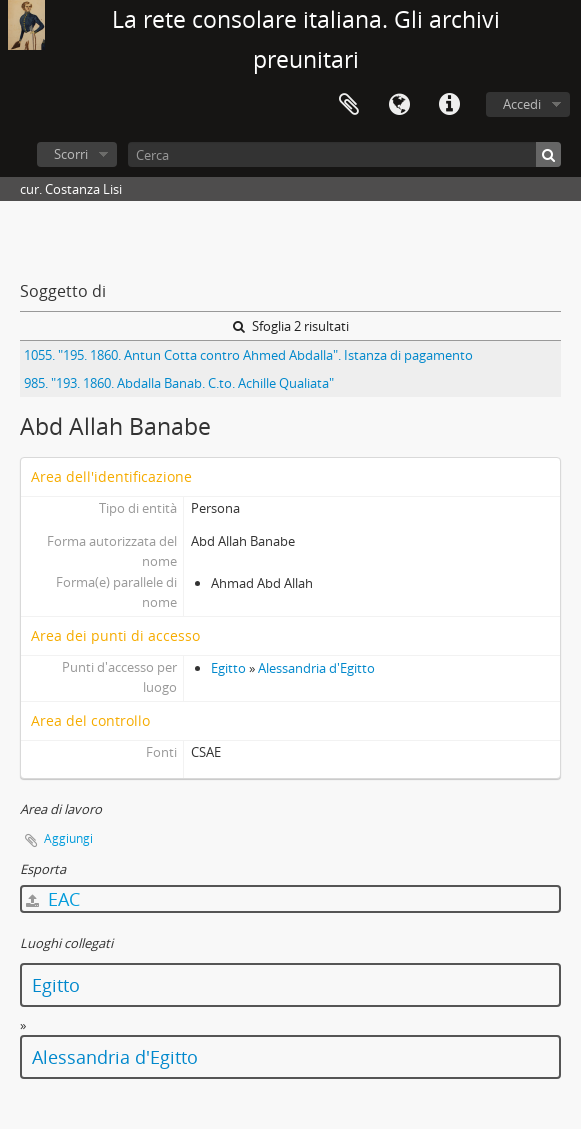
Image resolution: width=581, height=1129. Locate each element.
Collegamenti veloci (449, 105)
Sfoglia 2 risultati (291, 326)
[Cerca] (344, 154)
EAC (53, 899)
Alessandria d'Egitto (316, 668)
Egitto (228, 668)
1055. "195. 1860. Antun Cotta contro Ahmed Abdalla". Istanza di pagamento (248, 355)
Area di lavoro (349, 105)
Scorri (71, 154)
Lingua (399, 105)
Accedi (522, 104)
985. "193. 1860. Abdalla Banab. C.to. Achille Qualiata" (179, 383)
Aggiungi (68, 838)
